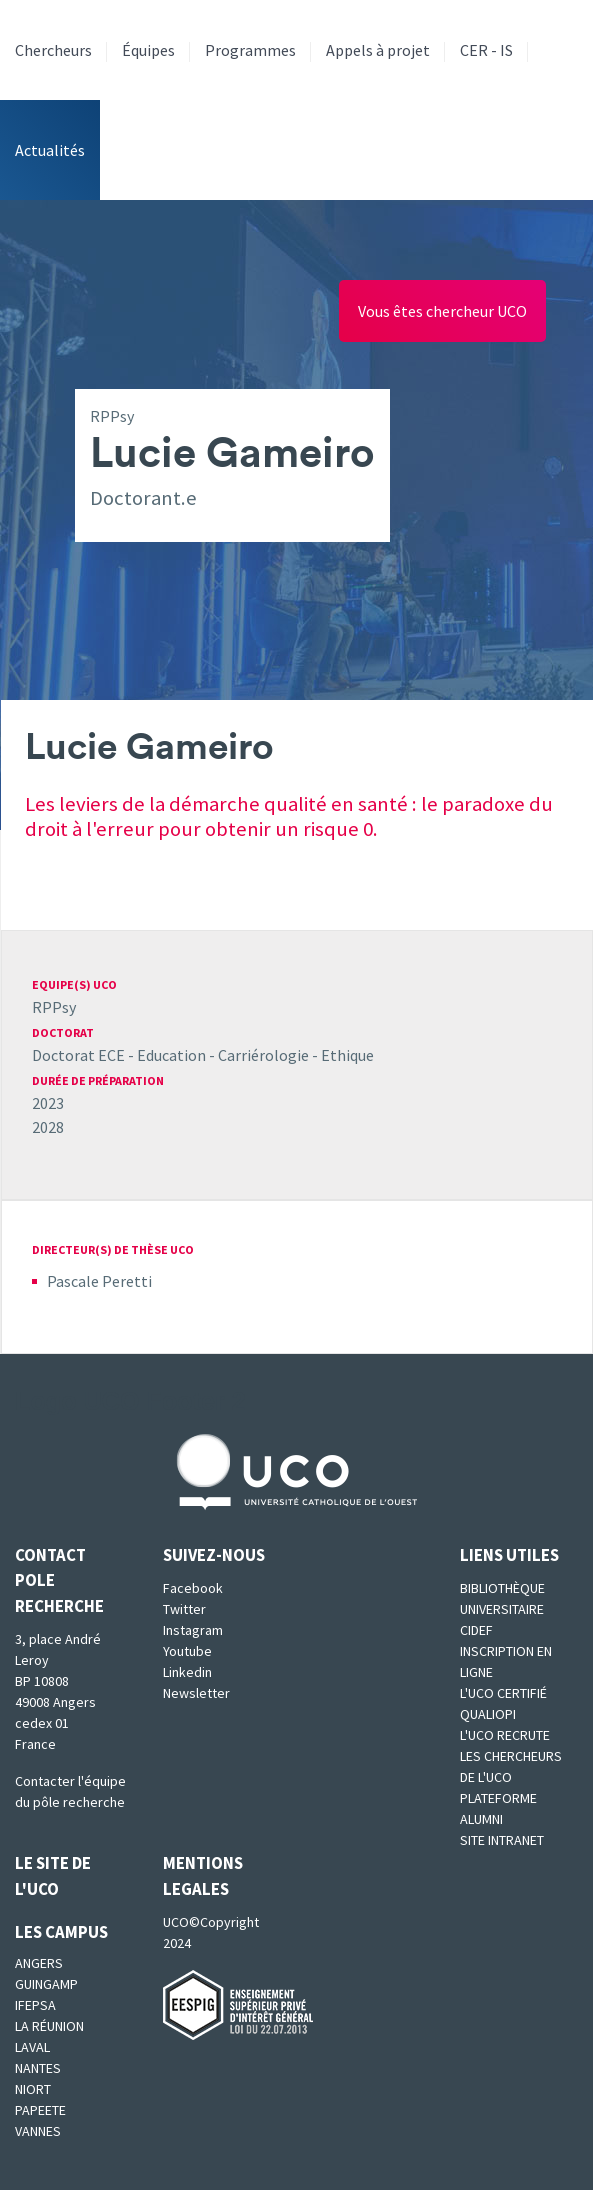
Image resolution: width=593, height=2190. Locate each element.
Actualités (50, 150)
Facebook (193, 1588)
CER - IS (486, 50)
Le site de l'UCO (53, 1875)
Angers (39, 1963)
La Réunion (49, 2026)
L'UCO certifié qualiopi (503, 1703)
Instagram (193, 1630)
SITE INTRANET (502, 1840)
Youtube (187, 1651)
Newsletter (196, 1693)
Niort (33, 2089)
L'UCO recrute (505, 1735)
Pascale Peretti (99, 1281)
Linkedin (187, 1672)
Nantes (38, 2068)
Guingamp (46, 1984)
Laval (32, 2047)
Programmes (250, 50)
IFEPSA (35, 2005)
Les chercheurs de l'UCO (511, 1766)
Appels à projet (378, 50)
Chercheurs (53, 50)
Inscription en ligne (506, 1661)
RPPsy (54, 1007)
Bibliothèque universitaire (502, 1598)
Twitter (184, 1609)
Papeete (40, 2110)
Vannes (38, 2131)
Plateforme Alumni (498, 1808)
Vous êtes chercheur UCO (442, 311)
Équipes (148, 50)
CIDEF (476, 1630)
